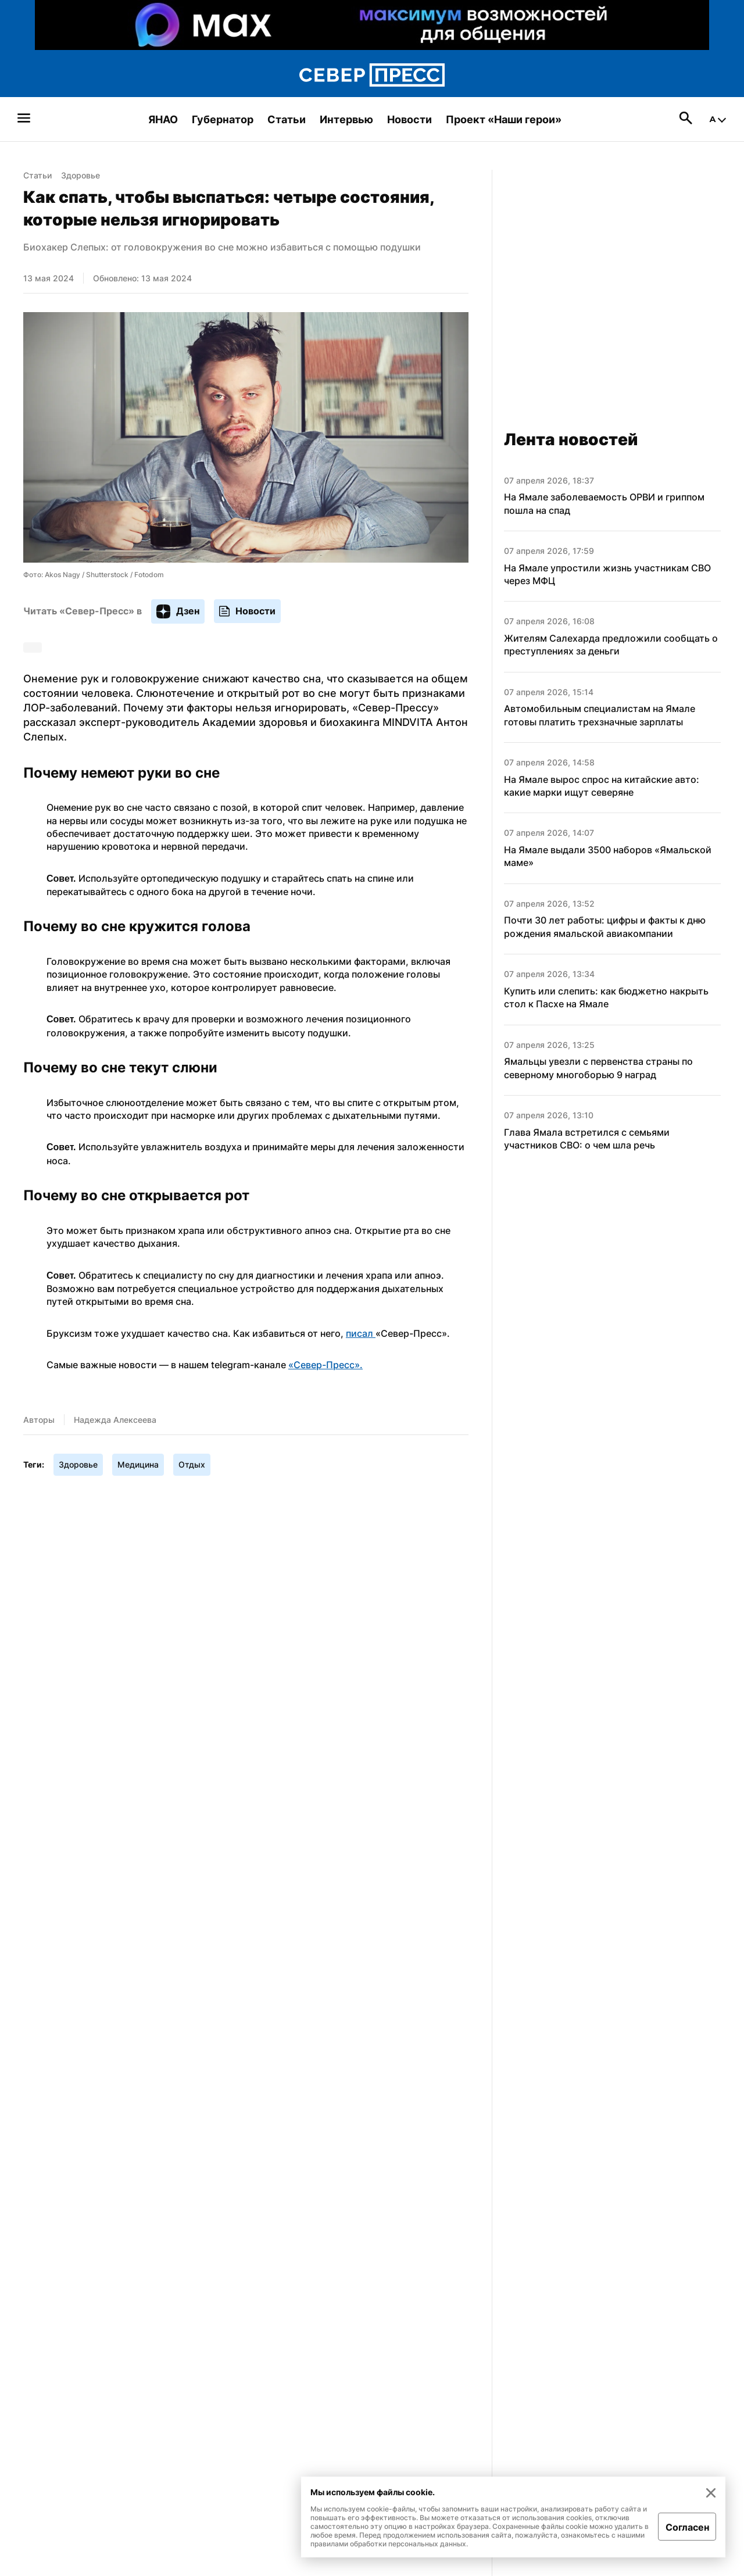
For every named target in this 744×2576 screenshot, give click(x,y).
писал (360, 1333)
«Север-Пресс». (325, 1365)
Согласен (687, 2527)
